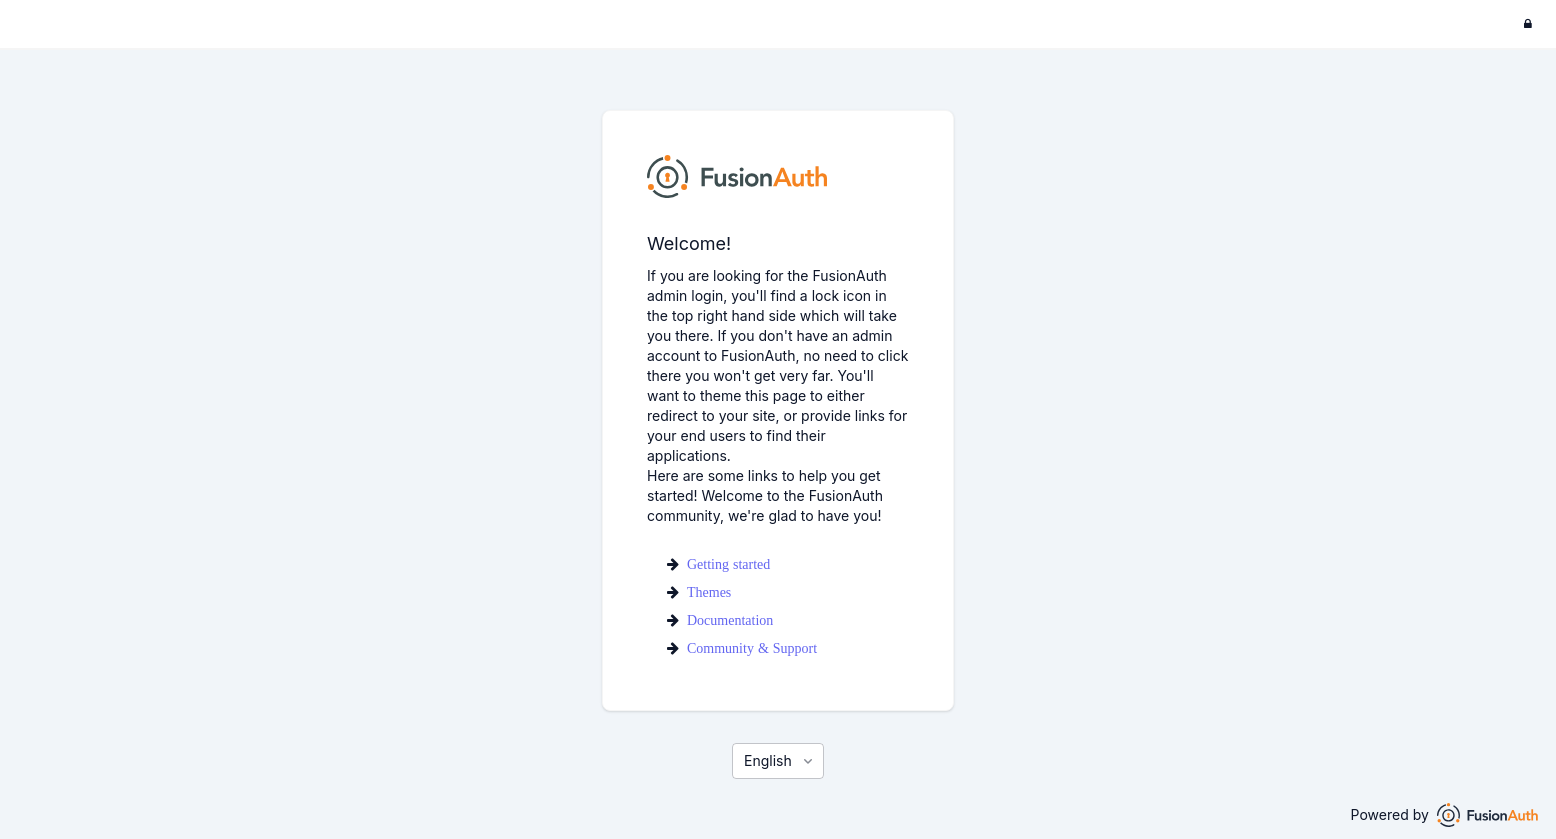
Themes (709, 592)
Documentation (730, 620)
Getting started (728, 564)
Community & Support (752, 648)
